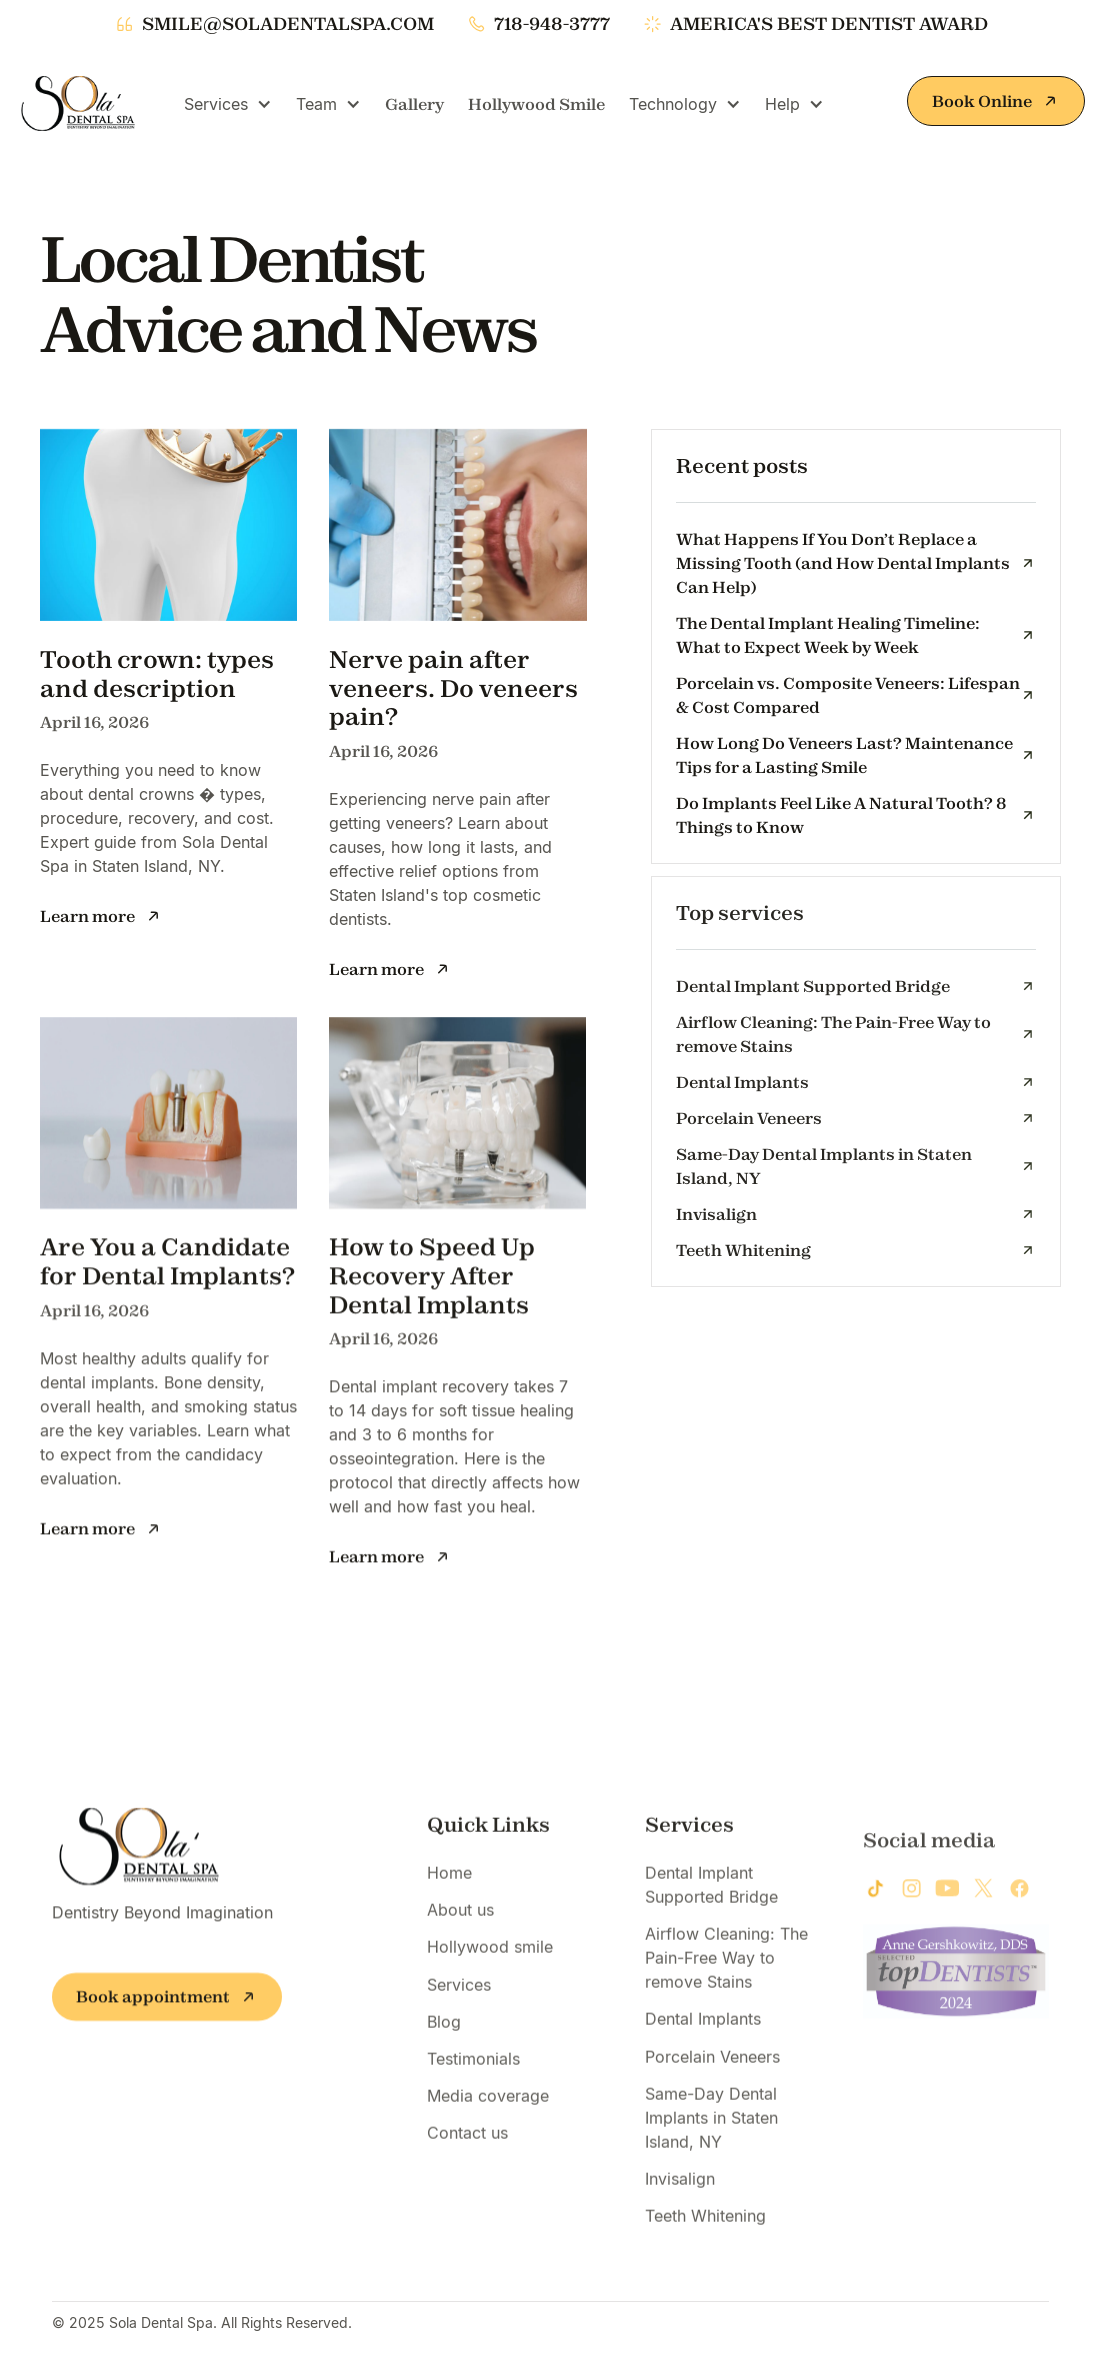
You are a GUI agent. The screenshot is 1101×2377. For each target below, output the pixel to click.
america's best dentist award (829, 24)
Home (449, 1892)
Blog (444, 2041)
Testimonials (473, 2078)
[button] (228, 104)
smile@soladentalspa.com (288, 24)
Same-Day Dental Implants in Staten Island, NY (711, 2137)
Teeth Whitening (705, 2235)
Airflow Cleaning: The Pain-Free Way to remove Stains (726, 1977)
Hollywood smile (490, 1966)
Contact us (467, 2152)
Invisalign (680, 2198)
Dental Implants (703, 2038)
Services (459, 2003)
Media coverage (488, 2115)
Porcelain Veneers (712, 2075)
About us (460, 1929)
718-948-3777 (552, 24)
